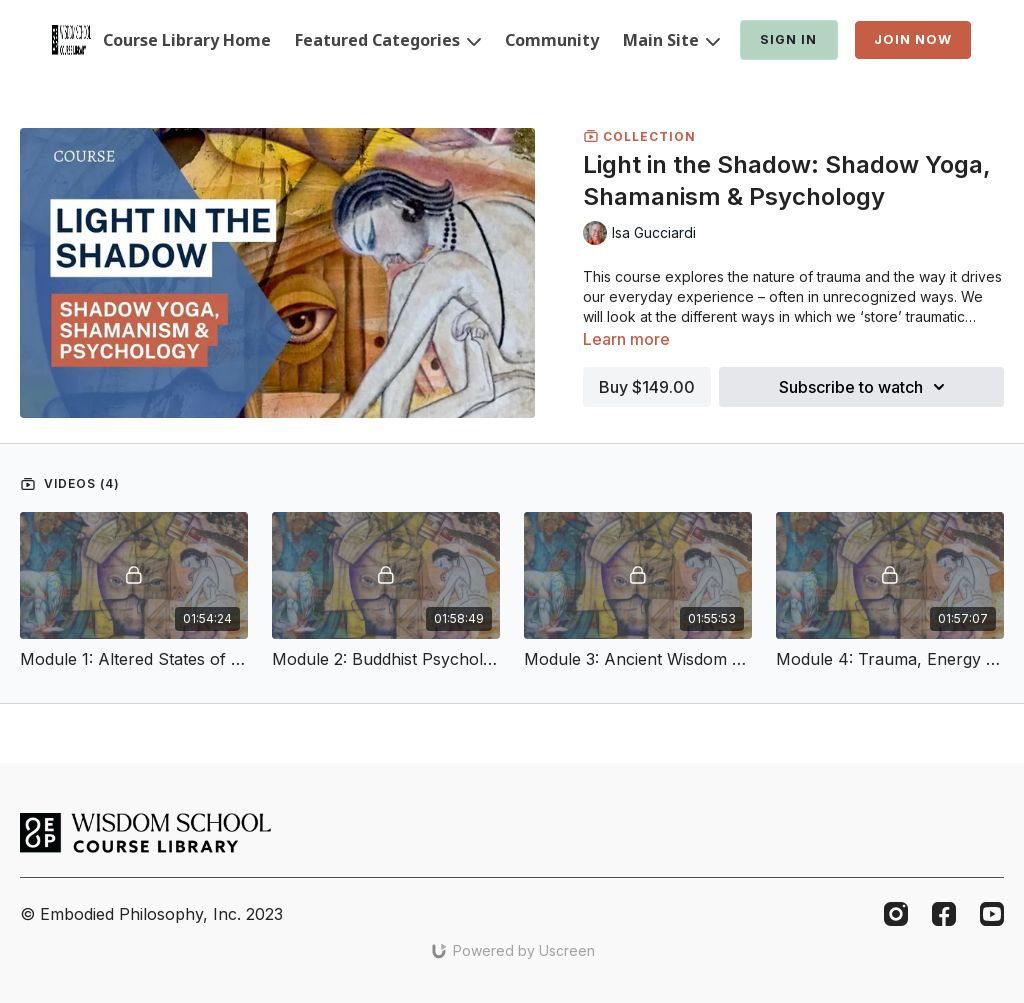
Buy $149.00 (647, 387)
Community (552, 40)
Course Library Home (187, 40)
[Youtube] (992, 914)
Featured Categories (388, 40)
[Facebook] (944, 914)
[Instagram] (896, 914)
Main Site (671, 40)
